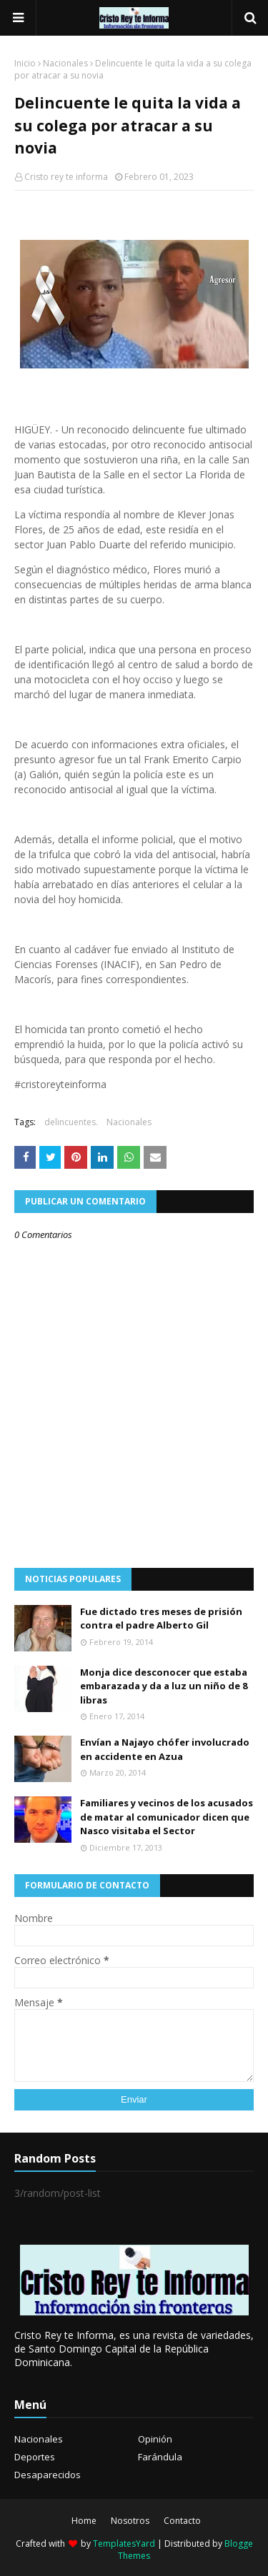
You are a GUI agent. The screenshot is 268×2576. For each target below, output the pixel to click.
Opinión (155, 2438)
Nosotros (130, 2521)
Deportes (34, 2456)
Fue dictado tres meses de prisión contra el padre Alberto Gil (161, 1618)
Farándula (160, 2456)
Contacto (182, 2521)
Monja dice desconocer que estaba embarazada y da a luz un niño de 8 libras (163, 1686)
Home (83, 2521)
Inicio (25, 63)
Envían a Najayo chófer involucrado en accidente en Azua (164, 1749)
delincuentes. (71, 1122)
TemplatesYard (124, 2543)
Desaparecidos (47, 2474)
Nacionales (65, 63)
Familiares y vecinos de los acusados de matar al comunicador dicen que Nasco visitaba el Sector (166, 1816)
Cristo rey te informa (66, 177)
